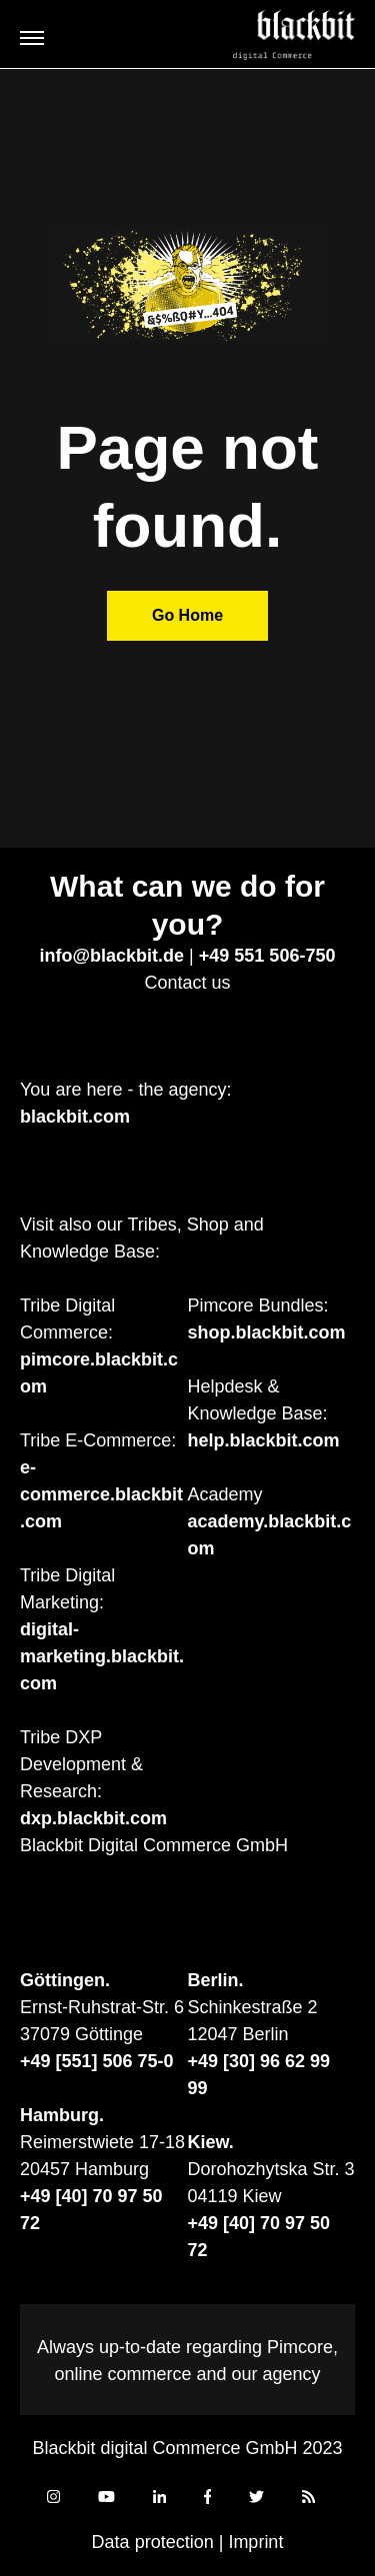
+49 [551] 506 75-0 (97, 2061)
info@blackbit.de (112, 956)
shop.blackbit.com (267, 1332)
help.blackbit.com (264, 1440)
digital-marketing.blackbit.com (102, 1656)
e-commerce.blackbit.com (101, 1494)
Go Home (187, 615)
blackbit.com (75, 1117)
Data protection (153, 2542)
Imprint (255, 2542)
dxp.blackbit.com (93, 1818)
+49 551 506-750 (267, 956)
